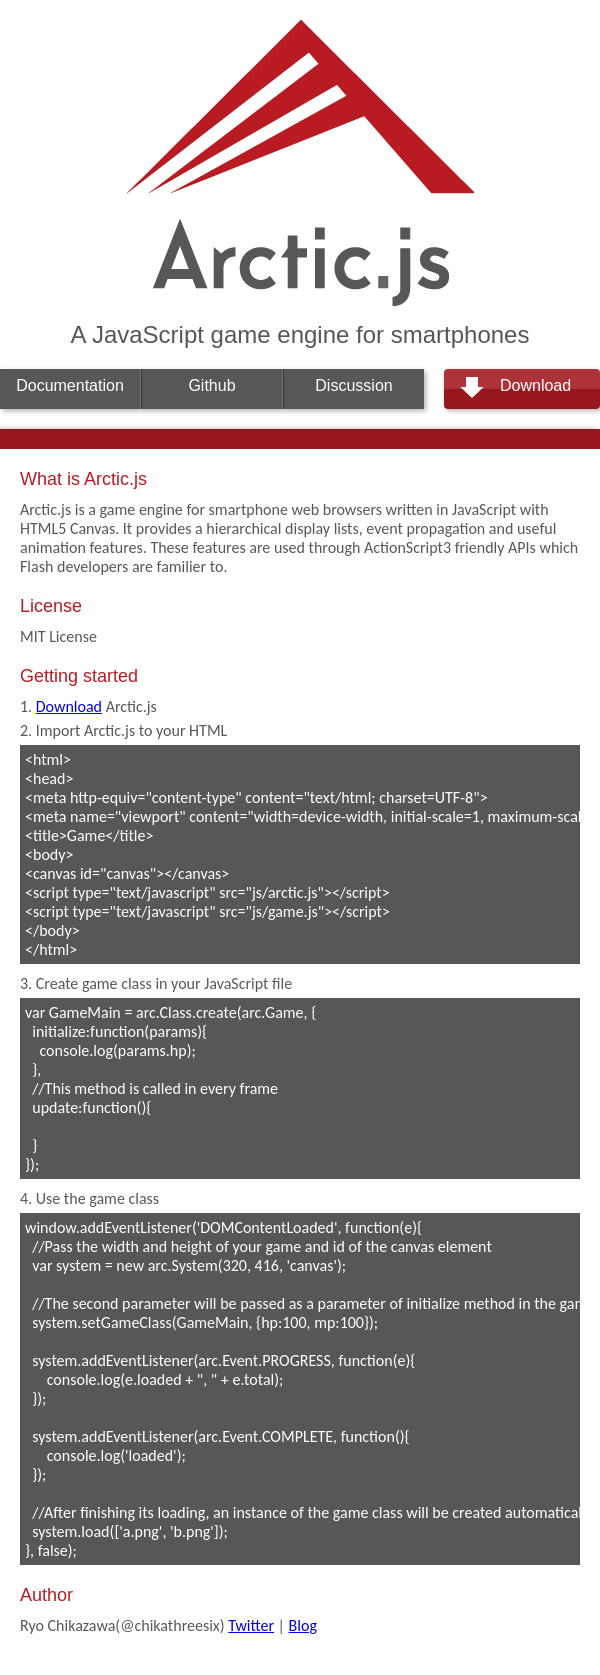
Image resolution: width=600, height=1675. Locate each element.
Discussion (353, 385)
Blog (303, 1625)
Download (535, 385)
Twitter (251, 1625)
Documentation (70, 385)
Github (211, 385)
